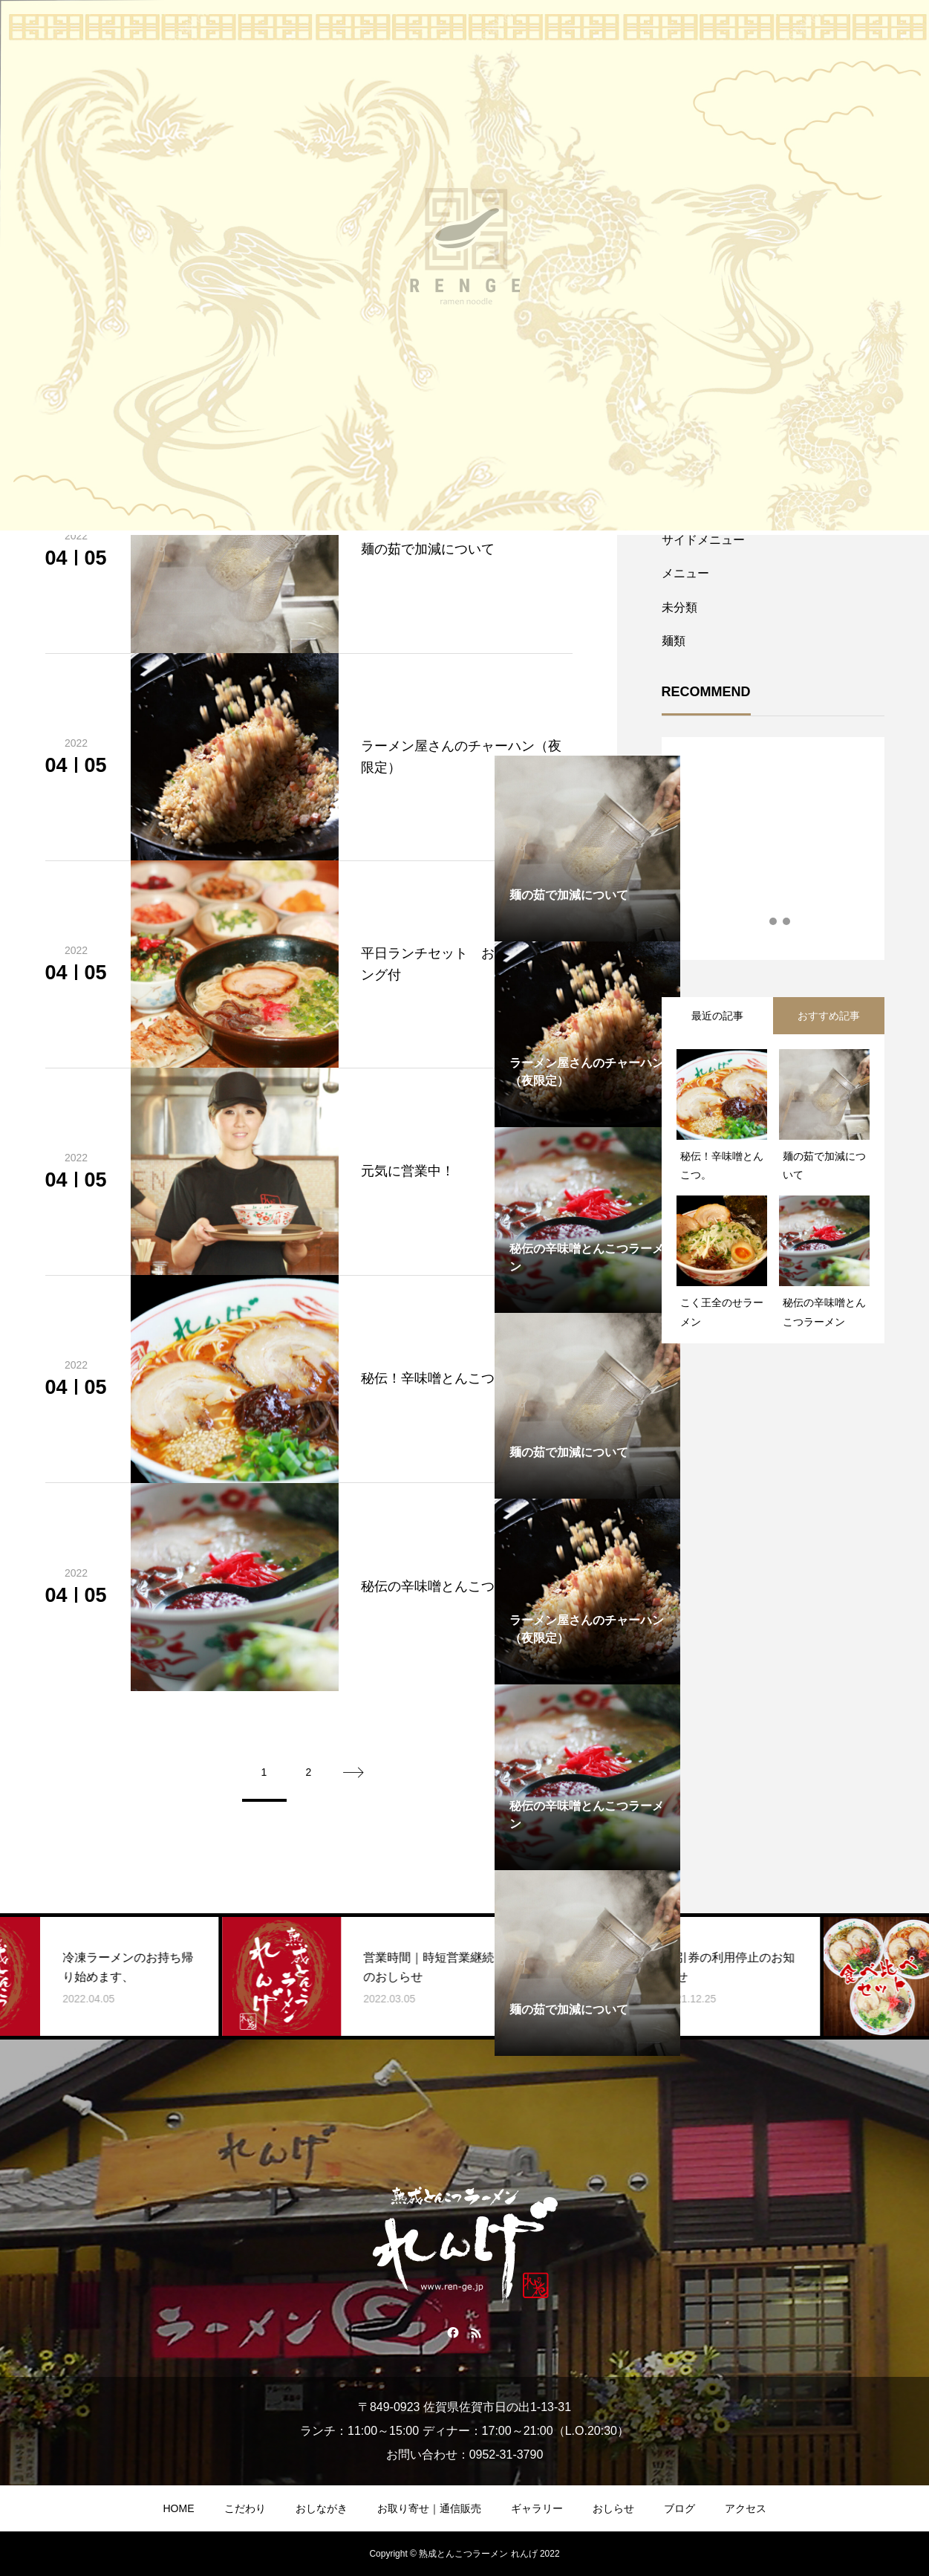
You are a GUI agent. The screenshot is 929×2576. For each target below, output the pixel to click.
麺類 (673, 641)
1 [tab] (760, 921)
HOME (179, 2508)
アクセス (745, 2508)
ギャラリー (537, 2508)
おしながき (322, 2508)
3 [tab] (787, 921)
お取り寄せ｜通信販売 (429, 2508)
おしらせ (613, 2508)
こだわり (245, 2508)
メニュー (685, 573)
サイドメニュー (703, 539)
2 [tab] (773, 921)
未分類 (679, 607)
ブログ (679, 2508)
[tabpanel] (587, 1034)
